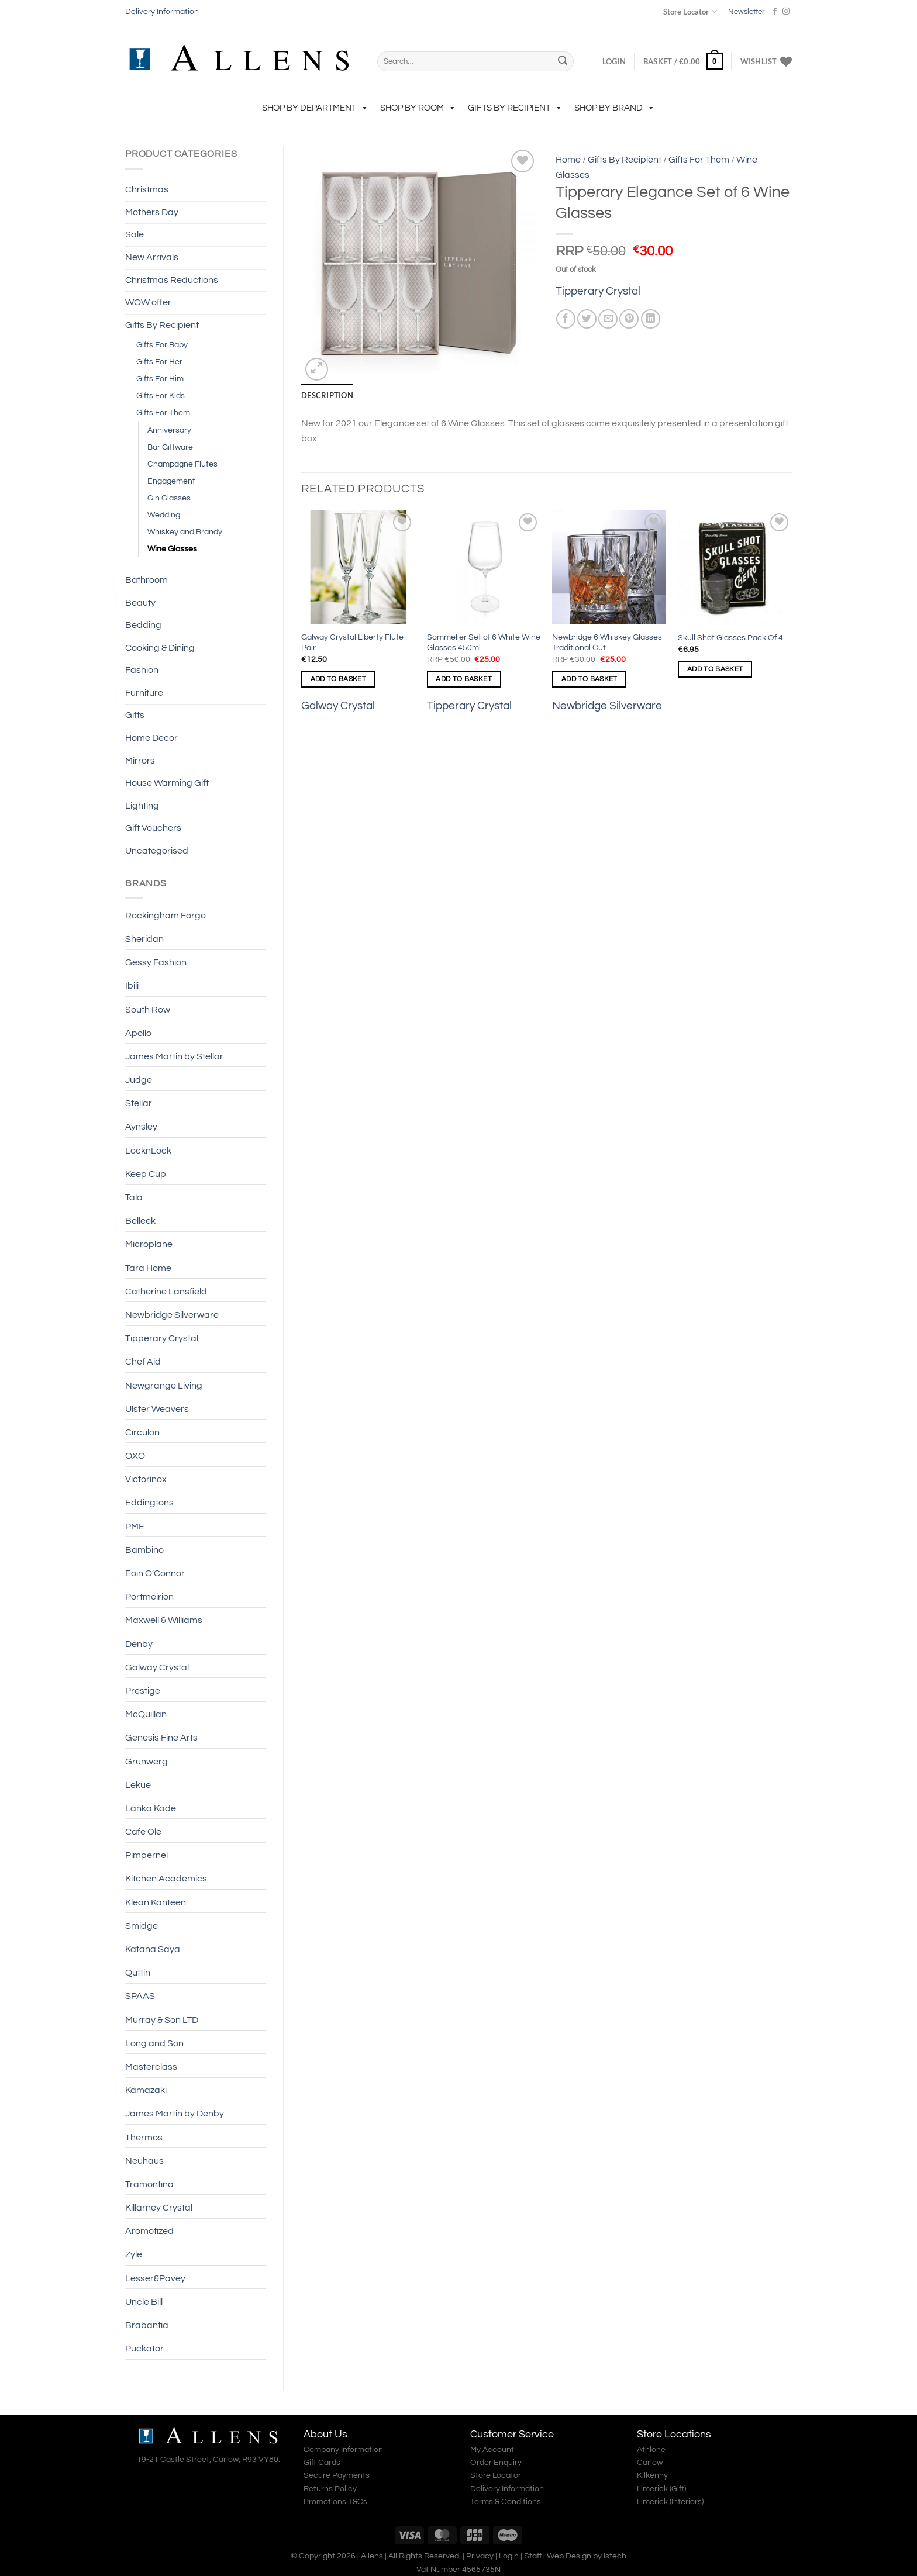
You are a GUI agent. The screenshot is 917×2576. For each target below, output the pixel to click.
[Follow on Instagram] (786, 12)
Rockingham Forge (165, 915)
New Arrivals (151, 257)
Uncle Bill (144, 2301)
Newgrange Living (163, 1385)
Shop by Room (418, 107)
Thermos (144, 2137)
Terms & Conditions (505, 2502)
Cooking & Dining (160, 647)
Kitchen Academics (166, 1878)
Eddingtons (149, 1502)
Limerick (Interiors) (670, 2502)
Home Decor (151, 738)
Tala (134, 1197)
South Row (147, 1009)
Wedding (163, 514)
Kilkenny (652, 2475)
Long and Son (154, 2043)
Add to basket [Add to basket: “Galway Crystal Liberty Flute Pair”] (339, 679)
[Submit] (563, 61)
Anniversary (169, 430)
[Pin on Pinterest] (629, 319)
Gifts (134, 715)
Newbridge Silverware (172, 1315)
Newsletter (746, 12)
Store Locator (689, 11)
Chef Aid (143, 1361)
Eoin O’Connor (155, 1573)
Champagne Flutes (182, 464)
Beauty (140, 602)
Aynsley (141, 1126)
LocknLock (148, 1150)
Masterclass (151, 2066)
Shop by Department (315, 107)
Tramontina (149, 2184)
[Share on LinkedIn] (650, 319)
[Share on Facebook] (565, 319)
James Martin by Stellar (174, 1056)
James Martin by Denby (174, 2113)
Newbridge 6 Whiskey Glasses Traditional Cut (607, 642)
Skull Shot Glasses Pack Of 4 (730, 637)
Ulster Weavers (157, 1409)
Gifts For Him (160, 378)
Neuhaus (144, 2161)
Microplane (149, 1244)
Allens (372, 2555)
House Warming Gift (167, 783)
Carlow (650, 2462)
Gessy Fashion (156, 962)
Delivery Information (162, 12)
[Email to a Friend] (608, 319)
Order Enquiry (496, 2462)
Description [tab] (327, 395)
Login (509, 2555)
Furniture (144, 692)
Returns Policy (330, 2489)
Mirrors (140, 760)
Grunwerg (146, 1761)
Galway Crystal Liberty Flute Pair (352, 642)
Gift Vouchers (153, 828)
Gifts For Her (159, 361)
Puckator (144, 2348)
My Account (492, 2450)
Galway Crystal (157, 1667)
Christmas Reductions (171, 280)
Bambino (144, 1550)
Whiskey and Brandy (184, 531)
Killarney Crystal (158, 2207)
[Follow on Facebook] (774, 12)
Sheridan (144, 939)
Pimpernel (146, 1855)
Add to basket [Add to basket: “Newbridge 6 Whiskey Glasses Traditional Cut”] (589, 679)
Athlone (651, 2450)
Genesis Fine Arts (161, 1737)
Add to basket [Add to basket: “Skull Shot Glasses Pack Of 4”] (715, 669)
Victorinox (146, 1479)
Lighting (142, 805)
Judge (138, 1080)
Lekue (138, 1785)
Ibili (132, 985)
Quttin (137, 1972)
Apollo (138, 1033)
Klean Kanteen (155, 1902)
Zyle (133, 2254)
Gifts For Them (163, 412)
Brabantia (146, 2325)
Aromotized (149, 2231)
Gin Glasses (169, 497)
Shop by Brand (614, 107)
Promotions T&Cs (335, 2502)
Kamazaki (146, 2090)
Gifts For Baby (162, 344)
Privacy (480, 2555)
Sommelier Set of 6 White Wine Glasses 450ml (483, 642)
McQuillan (146, 1714)
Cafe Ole (143, 1831)
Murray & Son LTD (161, 2020)
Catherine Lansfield (166, 1291)
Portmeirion (149, 1596)
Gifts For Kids (160, 395)
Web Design (569, 2555)
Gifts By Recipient (515, 107)
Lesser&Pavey (155, 2278)
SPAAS (140, 1996)
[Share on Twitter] (587, 319)
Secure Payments (337, 2475)
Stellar (138, 1103)
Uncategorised (156, 850)
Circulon (142, 1432)
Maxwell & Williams (163, 1620)
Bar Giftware (170, 447)
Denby (139, 1644)
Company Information (343, 2450)
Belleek (140, 1220)
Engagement (171, 480)
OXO (135, 1455)
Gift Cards (322, 2462)
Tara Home (148, 1268)
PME (134, 1526)
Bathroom (146, 580)
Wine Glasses (172, 548)
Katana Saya (152, 1949)
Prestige (142, 1691)
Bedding (143, 625)
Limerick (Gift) (661, 2489)
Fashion (141, 670)
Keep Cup (145, 1174)
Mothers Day (151, 212)
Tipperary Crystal (161, 1338)
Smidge (141, 1926)
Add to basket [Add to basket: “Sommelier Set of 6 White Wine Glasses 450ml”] (464, 679)
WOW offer (148, 302)
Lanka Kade (150, 1808)
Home (568, 159)
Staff (533, 2555)
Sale (134, 234)
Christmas (146, 189)
